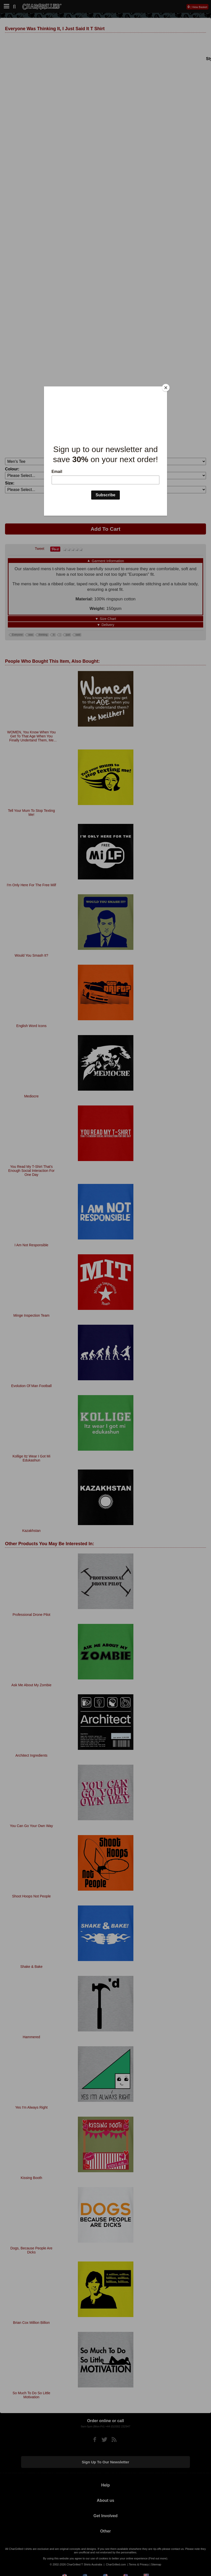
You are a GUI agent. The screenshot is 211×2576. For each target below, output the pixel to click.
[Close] (166, 387)
